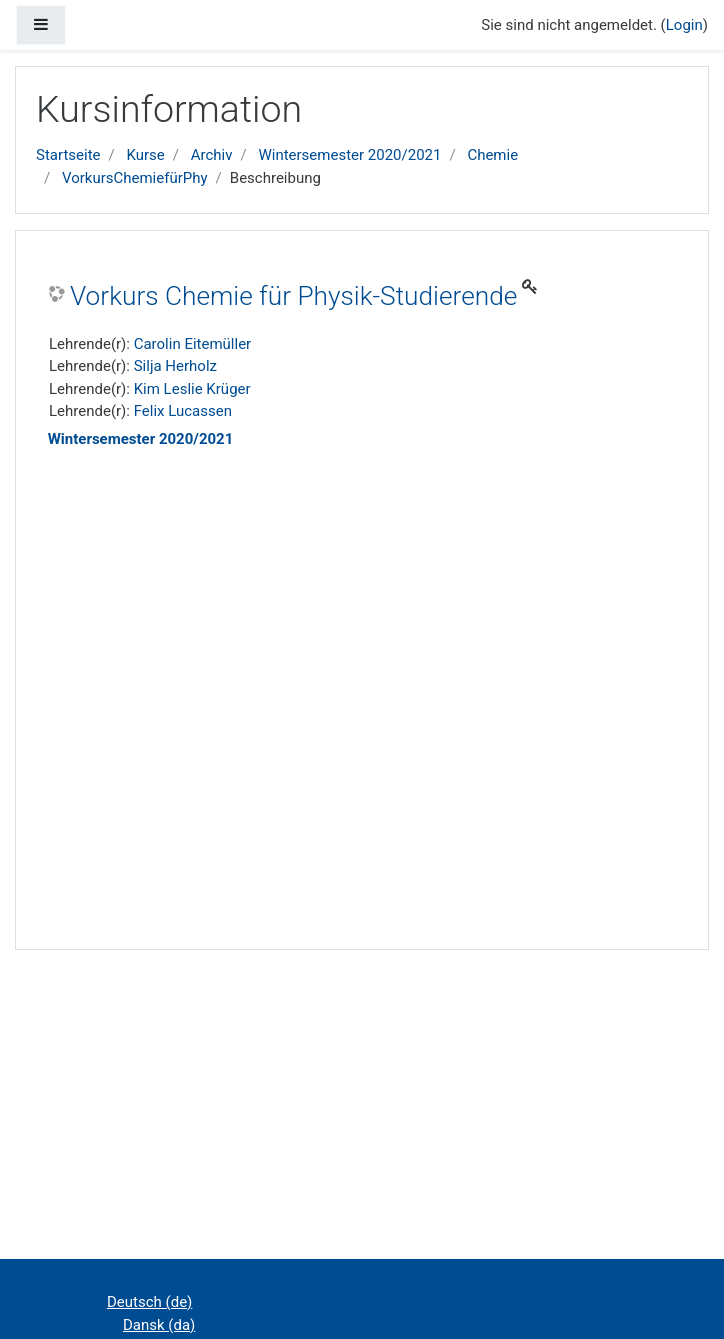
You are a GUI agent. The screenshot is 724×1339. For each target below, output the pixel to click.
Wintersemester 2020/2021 (349, 155)
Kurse (145, 155)
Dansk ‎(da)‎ (159, 1325)
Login (684, 25)
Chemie (492, 155)
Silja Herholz (175, 366)
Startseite (68, 155)
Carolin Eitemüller (193, 344)
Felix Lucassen (183, 411)
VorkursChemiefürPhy (135, 178)
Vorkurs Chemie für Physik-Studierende (293, 296)
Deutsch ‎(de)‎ (149, 1302)
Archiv (212, 155)
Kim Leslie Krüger (192, 389)
